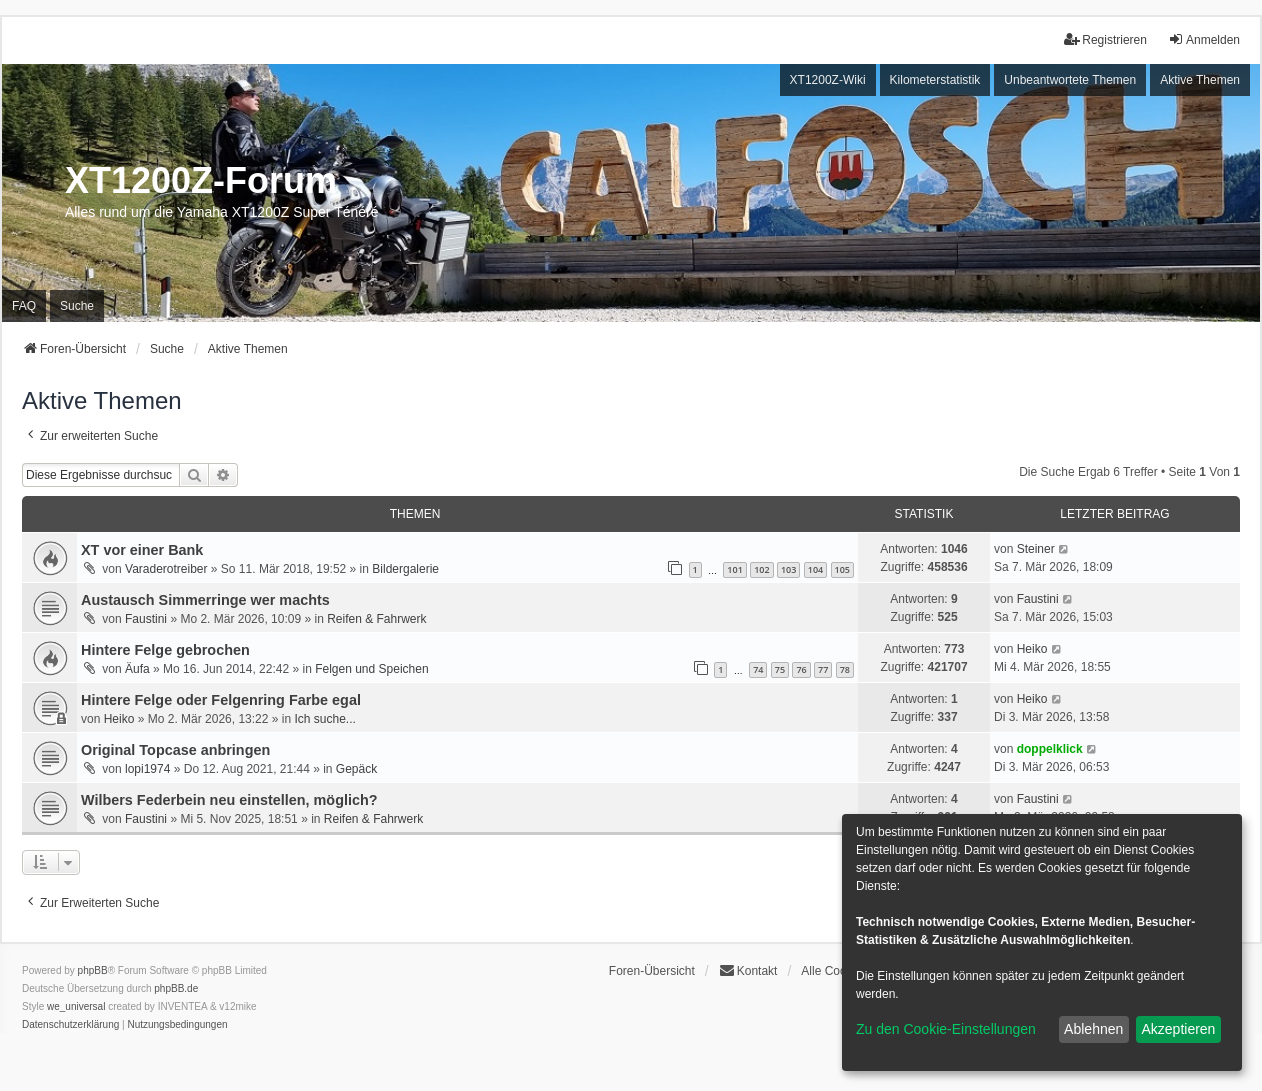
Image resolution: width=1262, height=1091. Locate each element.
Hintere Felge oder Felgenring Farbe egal (221, 700)
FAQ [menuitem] (24, 306)
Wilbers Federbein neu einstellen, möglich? (229, 800)
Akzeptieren (1178, 1029)
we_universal (76, 1006)
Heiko (1032, 649)
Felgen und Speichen (371, 669)
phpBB (93, 970)
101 (734, 569)
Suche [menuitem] (77, 306)
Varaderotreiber (166, 569)
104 (815, 569)
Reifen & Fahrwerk (376, 619)
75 (780, 669)
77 (823, 669)
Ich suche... (324, 719)
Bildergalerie (405, 569)
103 (788, 569)
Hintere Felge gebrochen (165, 650)
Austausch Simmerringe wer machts (205, 600)
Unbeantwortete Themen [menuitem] (1070, 80)
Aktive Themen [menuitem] (1200, 80)
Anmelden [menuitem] (1204, 39)
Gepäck (356, 769)
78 (845, 669)
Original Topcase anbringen (175, 750)
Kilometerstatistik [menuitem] (935, 80)
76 (801, 669)
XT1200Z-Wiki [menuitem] (828, 80)
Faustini (146, 619)
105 (842, 569)
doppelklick (1050, 749)
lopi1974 (147, 769)
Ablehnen (1093, 1029)
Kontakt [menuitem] (748, 970)
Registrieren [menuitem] (1105, 39)
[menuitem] (70, 1025)
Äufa (137, 669)
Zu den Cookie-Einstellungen (946, 1029)
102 (761, 569)
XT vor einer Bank (142, 550)
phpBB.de (176, 988)
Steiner (1036, 549)
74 (758, 669)
